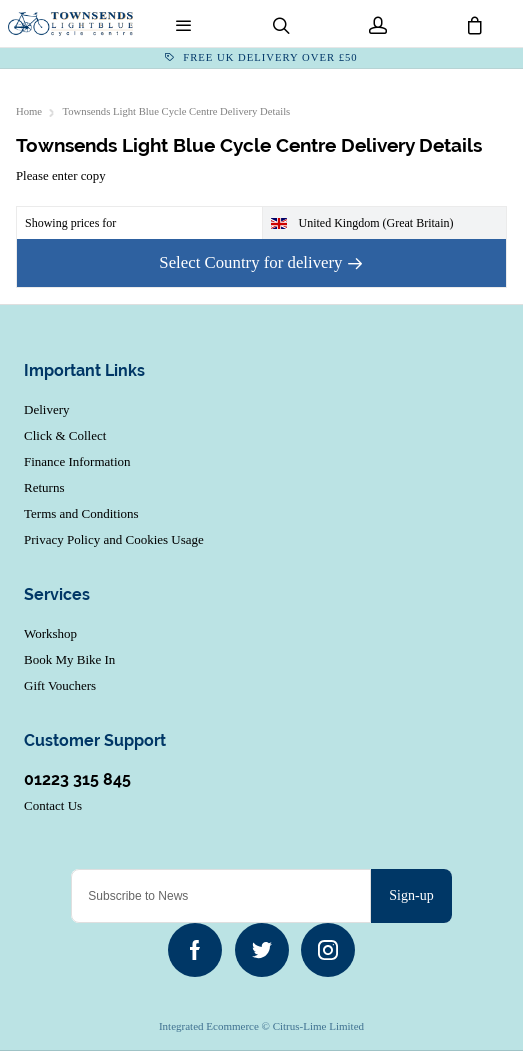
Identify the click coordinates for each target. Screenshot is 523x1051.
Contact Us (53, 805)
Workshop (50, 633)
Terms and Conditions (81, 513)
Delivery (46, 409)
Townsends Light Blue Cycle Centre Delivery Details (177, 111)
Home (29, 111)
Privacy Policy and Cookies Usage (114, 539)
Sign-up (411, 895)
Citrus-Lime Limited (318, 1026)
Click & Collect (65, 435)
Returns (44, 487)
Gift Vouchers (60, 685)
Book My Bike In (69, 659)
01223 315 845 (77, 779)
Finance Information (77, 461)
